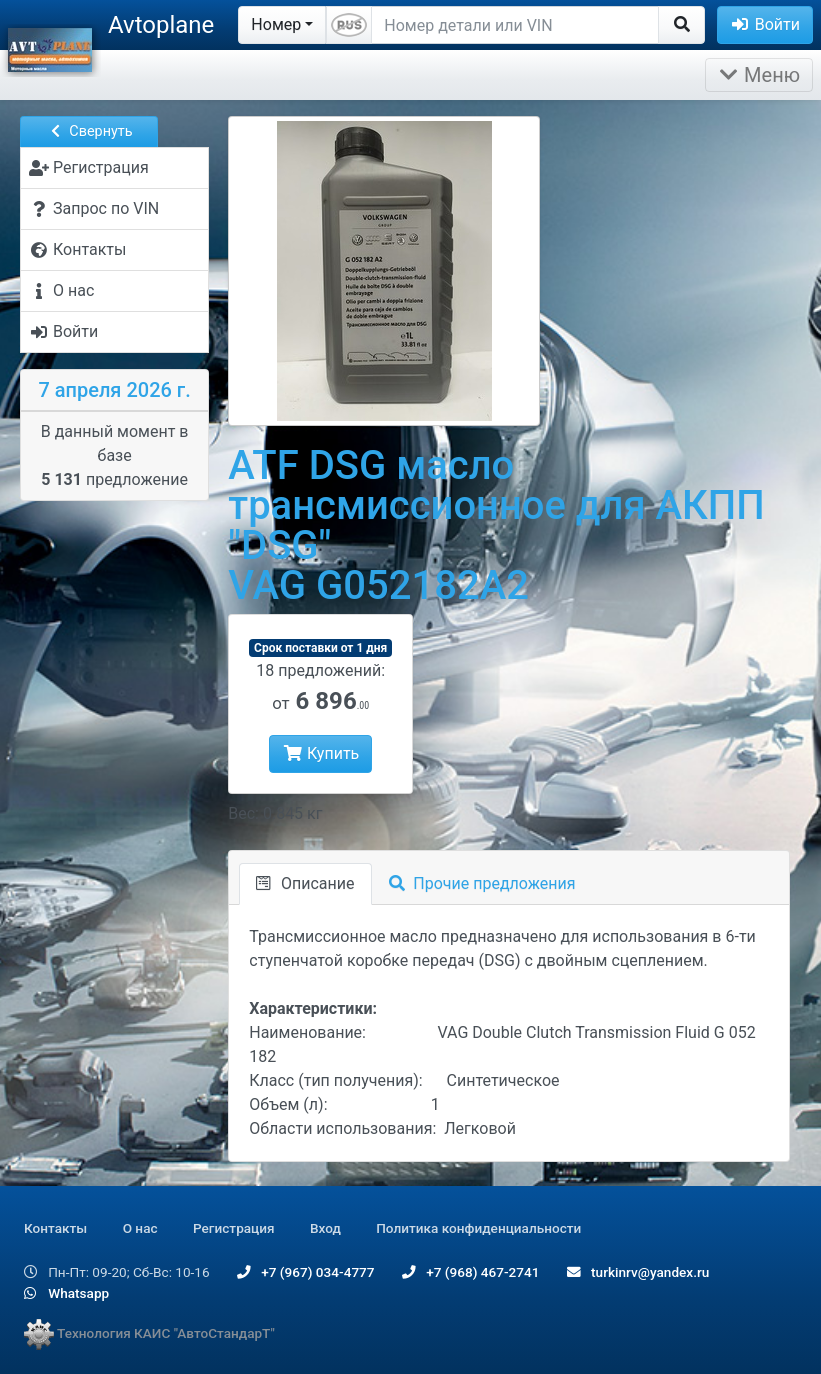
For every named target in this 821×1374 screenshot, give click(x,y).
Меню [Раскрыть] (759, 75)
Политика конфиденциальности (478, 1228)
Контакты (55, 1228)
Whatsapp (66, 1293)
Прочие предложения (482, 883)
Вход (325, 1228)
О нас (140, 1228)
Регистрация (234, 1228)
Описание (305, 883)
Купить (320, 753)
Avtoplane (161, 25)
